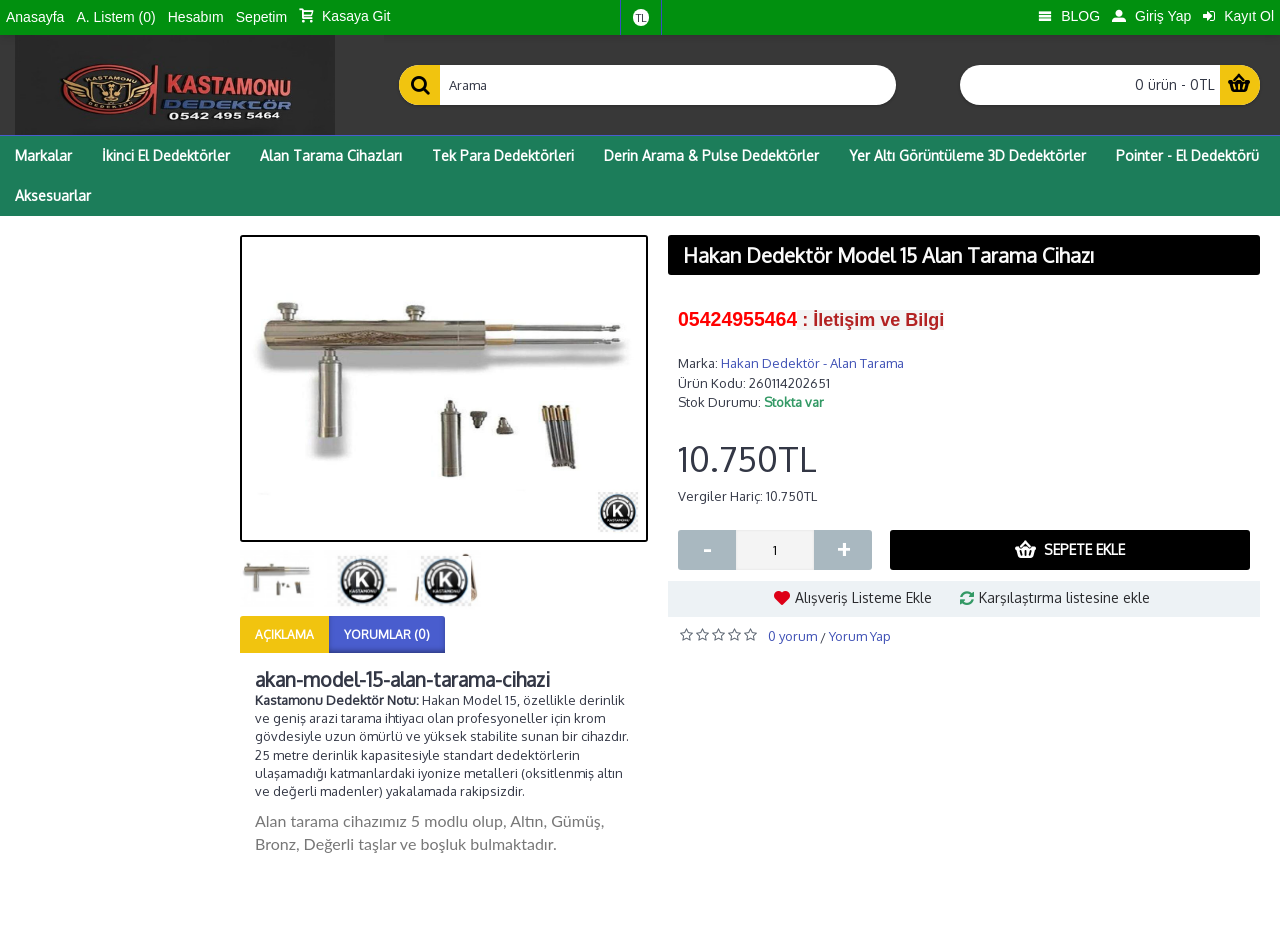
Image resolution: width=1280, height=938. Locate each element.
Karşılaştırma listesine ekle (1064, 597)
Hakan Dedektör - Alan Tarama (812, 363)
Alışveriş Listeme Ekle (863, 597)
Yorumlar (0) (387, 634)
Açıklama (284, 634)
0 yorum (792, 636)
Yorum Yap (860, 636)
